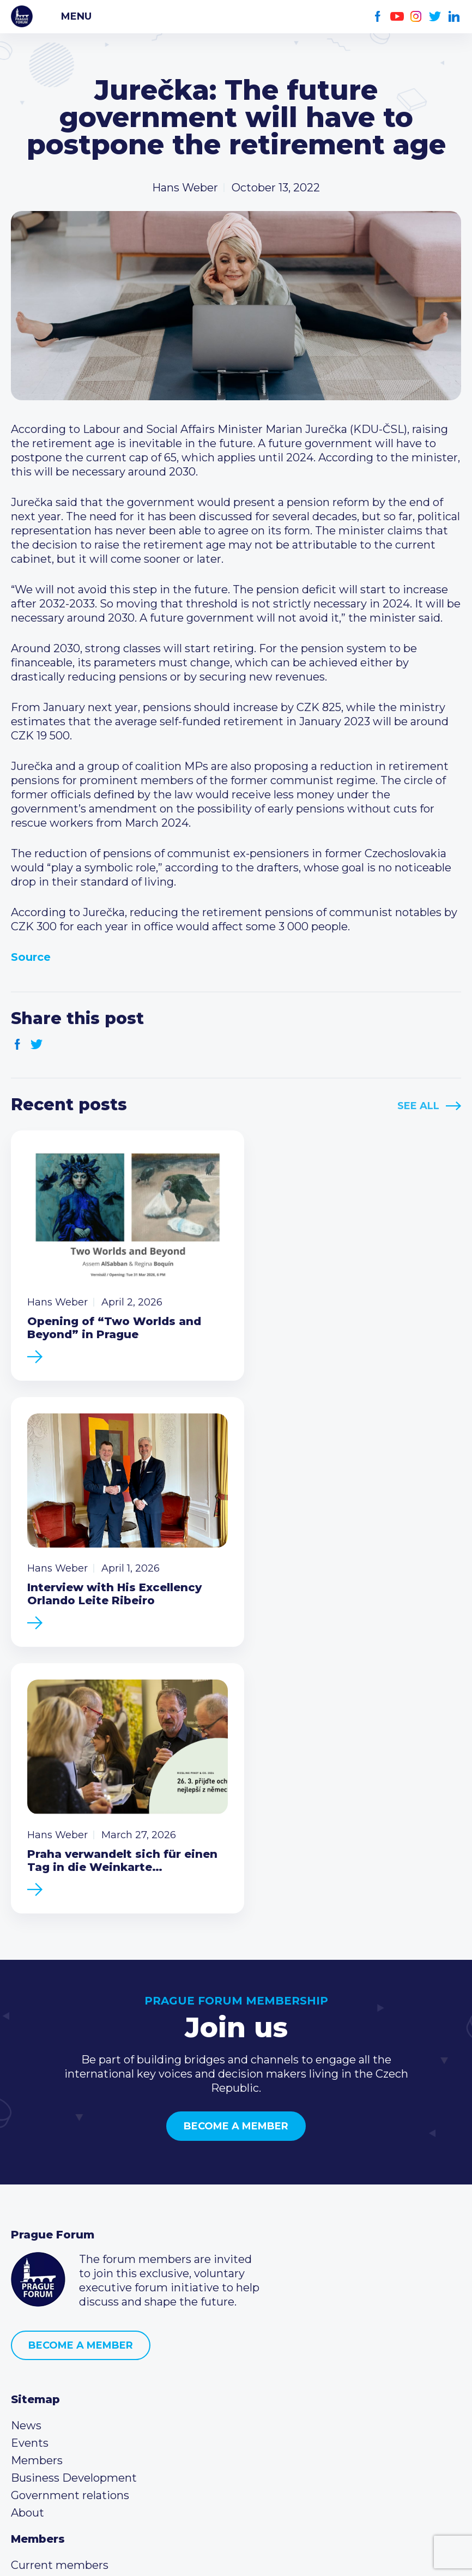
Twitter (435, 16)
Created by (236, 2555)
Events (30, 2154)
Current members (59, 2276)
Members (37, 2171)
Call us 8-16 (40, 2363)
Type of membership (67, 2294)
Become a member (236, 1838)
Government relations (70, 2206)
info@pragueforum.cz (83, 2398)
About (27, 2224)
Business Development (74, 2189)
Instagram (416, 16)
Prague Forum (22, 16)
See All (418, 1106)
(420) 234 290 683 (72, 2381)
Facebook (378, 16)
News (26, 2137)
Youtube (397, 16)
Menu (76, 16)
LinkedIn (454, 16)
